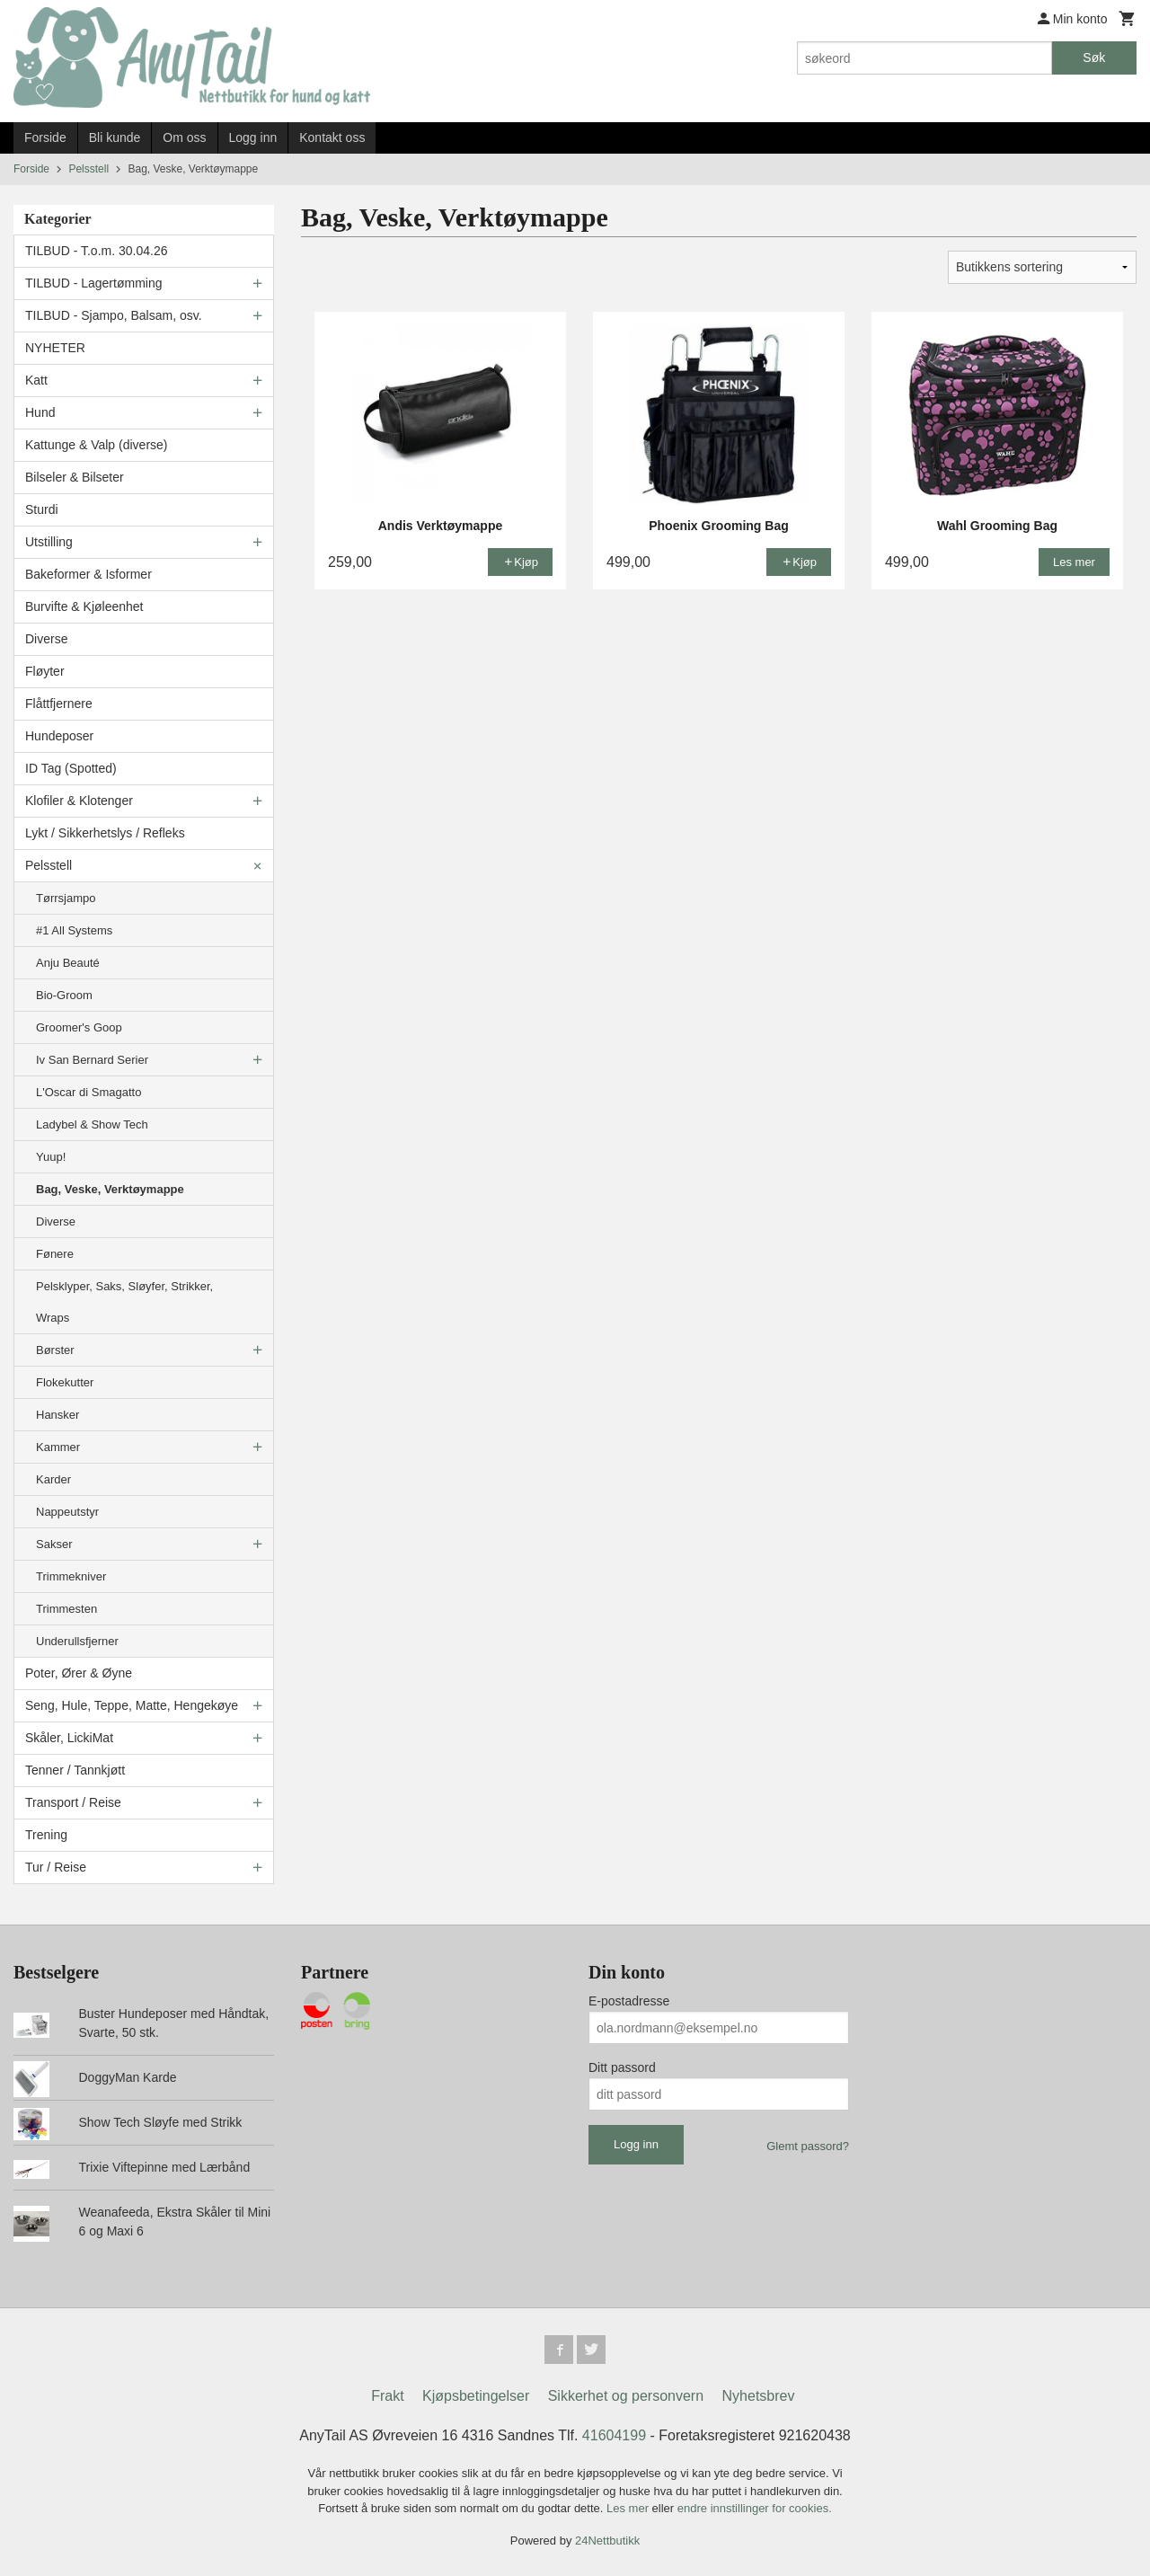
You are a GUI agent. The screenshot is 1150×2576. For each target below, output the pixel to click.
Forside (45, 137)
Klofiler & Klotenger (79, 800)
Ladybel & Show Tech (92, 1124)
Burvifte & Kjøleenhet (84, 606)
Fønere (55, 1254)
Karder (53, 1479)
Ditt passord (622, 2067)
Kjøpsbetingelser (475, 2395)
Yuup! (51, 1157)
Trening (46, 1835)
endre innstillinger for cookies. (754, 2508)
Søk (1094, 57)
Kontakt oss (332, 137)
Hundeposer (59, 736)
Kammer (58, 1447)
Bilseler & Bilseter (74, 477)
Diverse (46, 639)
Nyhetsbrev (758, 2395)
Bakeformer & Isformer (88, 574)
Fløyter (45, 671)
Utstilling (49, 542)
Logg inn (253, 137)
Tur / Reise (55, 1867)
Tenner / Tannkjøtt (75, 1770)
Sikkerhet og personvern (625, 2395)
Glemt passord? (807, 2146)
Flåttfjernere (59, 703)
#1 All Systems (74, 930)
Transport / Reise (73, 1802)
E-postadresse (628, 2001)
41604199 (614, 2435)
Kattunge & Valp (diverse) (96, 445)
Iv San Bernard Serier (92, 1060)
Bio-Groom (64, 995)
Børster (55, 1350)
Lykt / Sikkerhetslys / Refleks (105, 833)
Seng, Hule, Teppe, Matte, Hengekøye (131, 1705)
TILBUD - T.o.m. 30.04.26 (96, 250)
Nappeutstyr (67, 1511)
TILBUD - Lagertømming (93, 283)
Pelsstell (48, 865)
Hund (40, 412)
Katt (36, 380)
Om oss (184, 137)
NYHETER (55, 348)
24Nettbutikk (607, 2540)
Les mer (629, 2508)
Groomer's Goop (79, 1027)
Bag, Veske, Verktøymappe (110, 1189)
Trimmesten (66, 1609)
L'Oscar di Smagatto (88, 1092)
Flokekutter (64, 1382)
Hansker (57, 1414)
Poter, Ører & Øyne (78, 1673)
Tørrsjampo (65, 898)
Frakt (387, 2395)
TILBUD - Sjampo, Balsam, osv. (113, 315)
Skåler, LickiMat (69, 1738)
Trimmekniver (71, 1576)
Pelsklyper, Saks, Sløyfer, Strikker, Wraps (124, 1301)
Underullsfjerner (77, 1641)
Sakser (54, 1544)
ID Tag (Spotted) (71, 768)
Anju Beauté (68, 962)
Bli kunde (115, 137)
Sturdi (41, 509)
